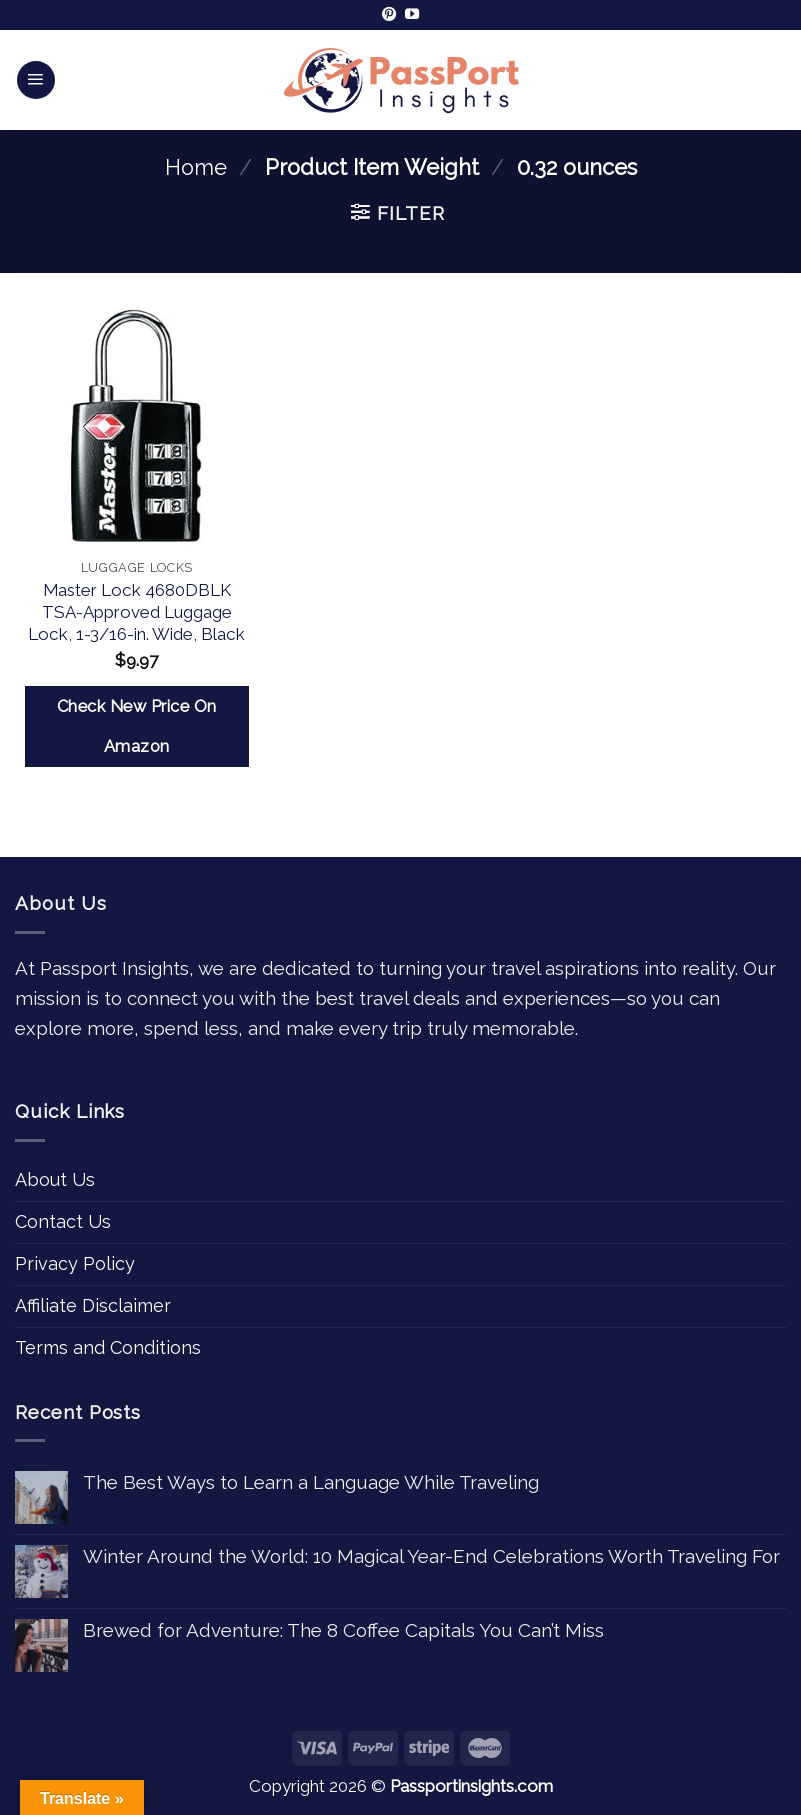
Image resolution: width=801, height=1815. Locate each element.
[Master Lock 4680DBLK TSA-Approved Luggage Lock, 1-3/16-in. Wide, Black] (137, 425)
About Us (55, 1179)
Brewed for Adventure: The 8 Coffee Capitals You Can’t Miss (343, 1630)
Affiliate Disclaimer (93, 1305)
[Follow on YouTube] (412, 15)
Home (196, 167)
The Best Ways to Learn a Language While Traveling (311, 1482)
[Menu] (36, 80)
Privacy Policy (75, 1263)
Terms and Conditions (108, 1347)
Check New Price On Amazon (137, 726)
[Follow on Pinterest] (389, 15)
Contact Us (63, 1221)
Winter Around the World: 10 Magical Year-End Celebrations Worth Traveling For (431, 1556)
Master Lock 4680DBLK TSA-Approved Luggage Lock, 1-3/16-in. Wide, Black (136, 612)
